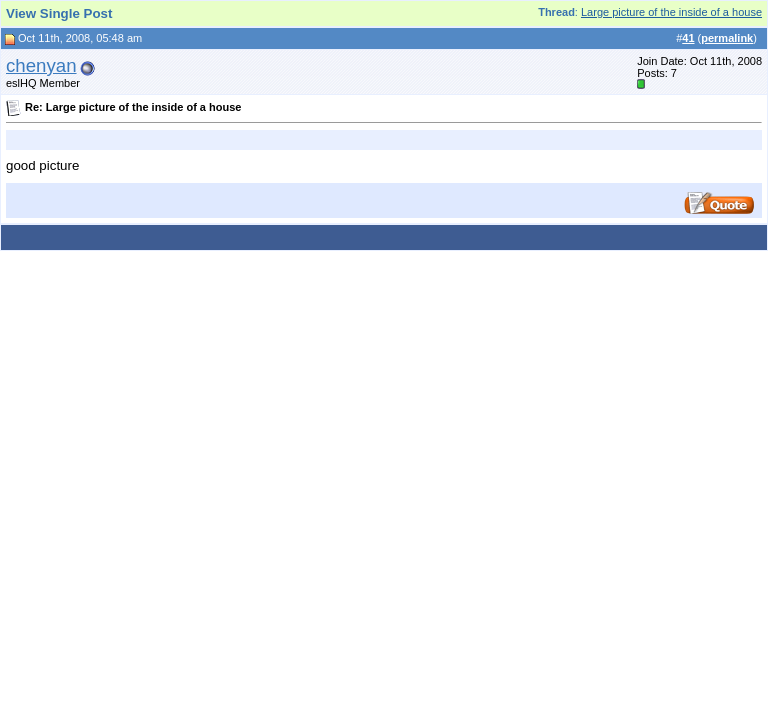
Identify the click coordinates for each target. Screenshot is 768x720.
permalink (727, 38)
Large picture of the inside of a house (671, 12)
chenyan (41, 65)
